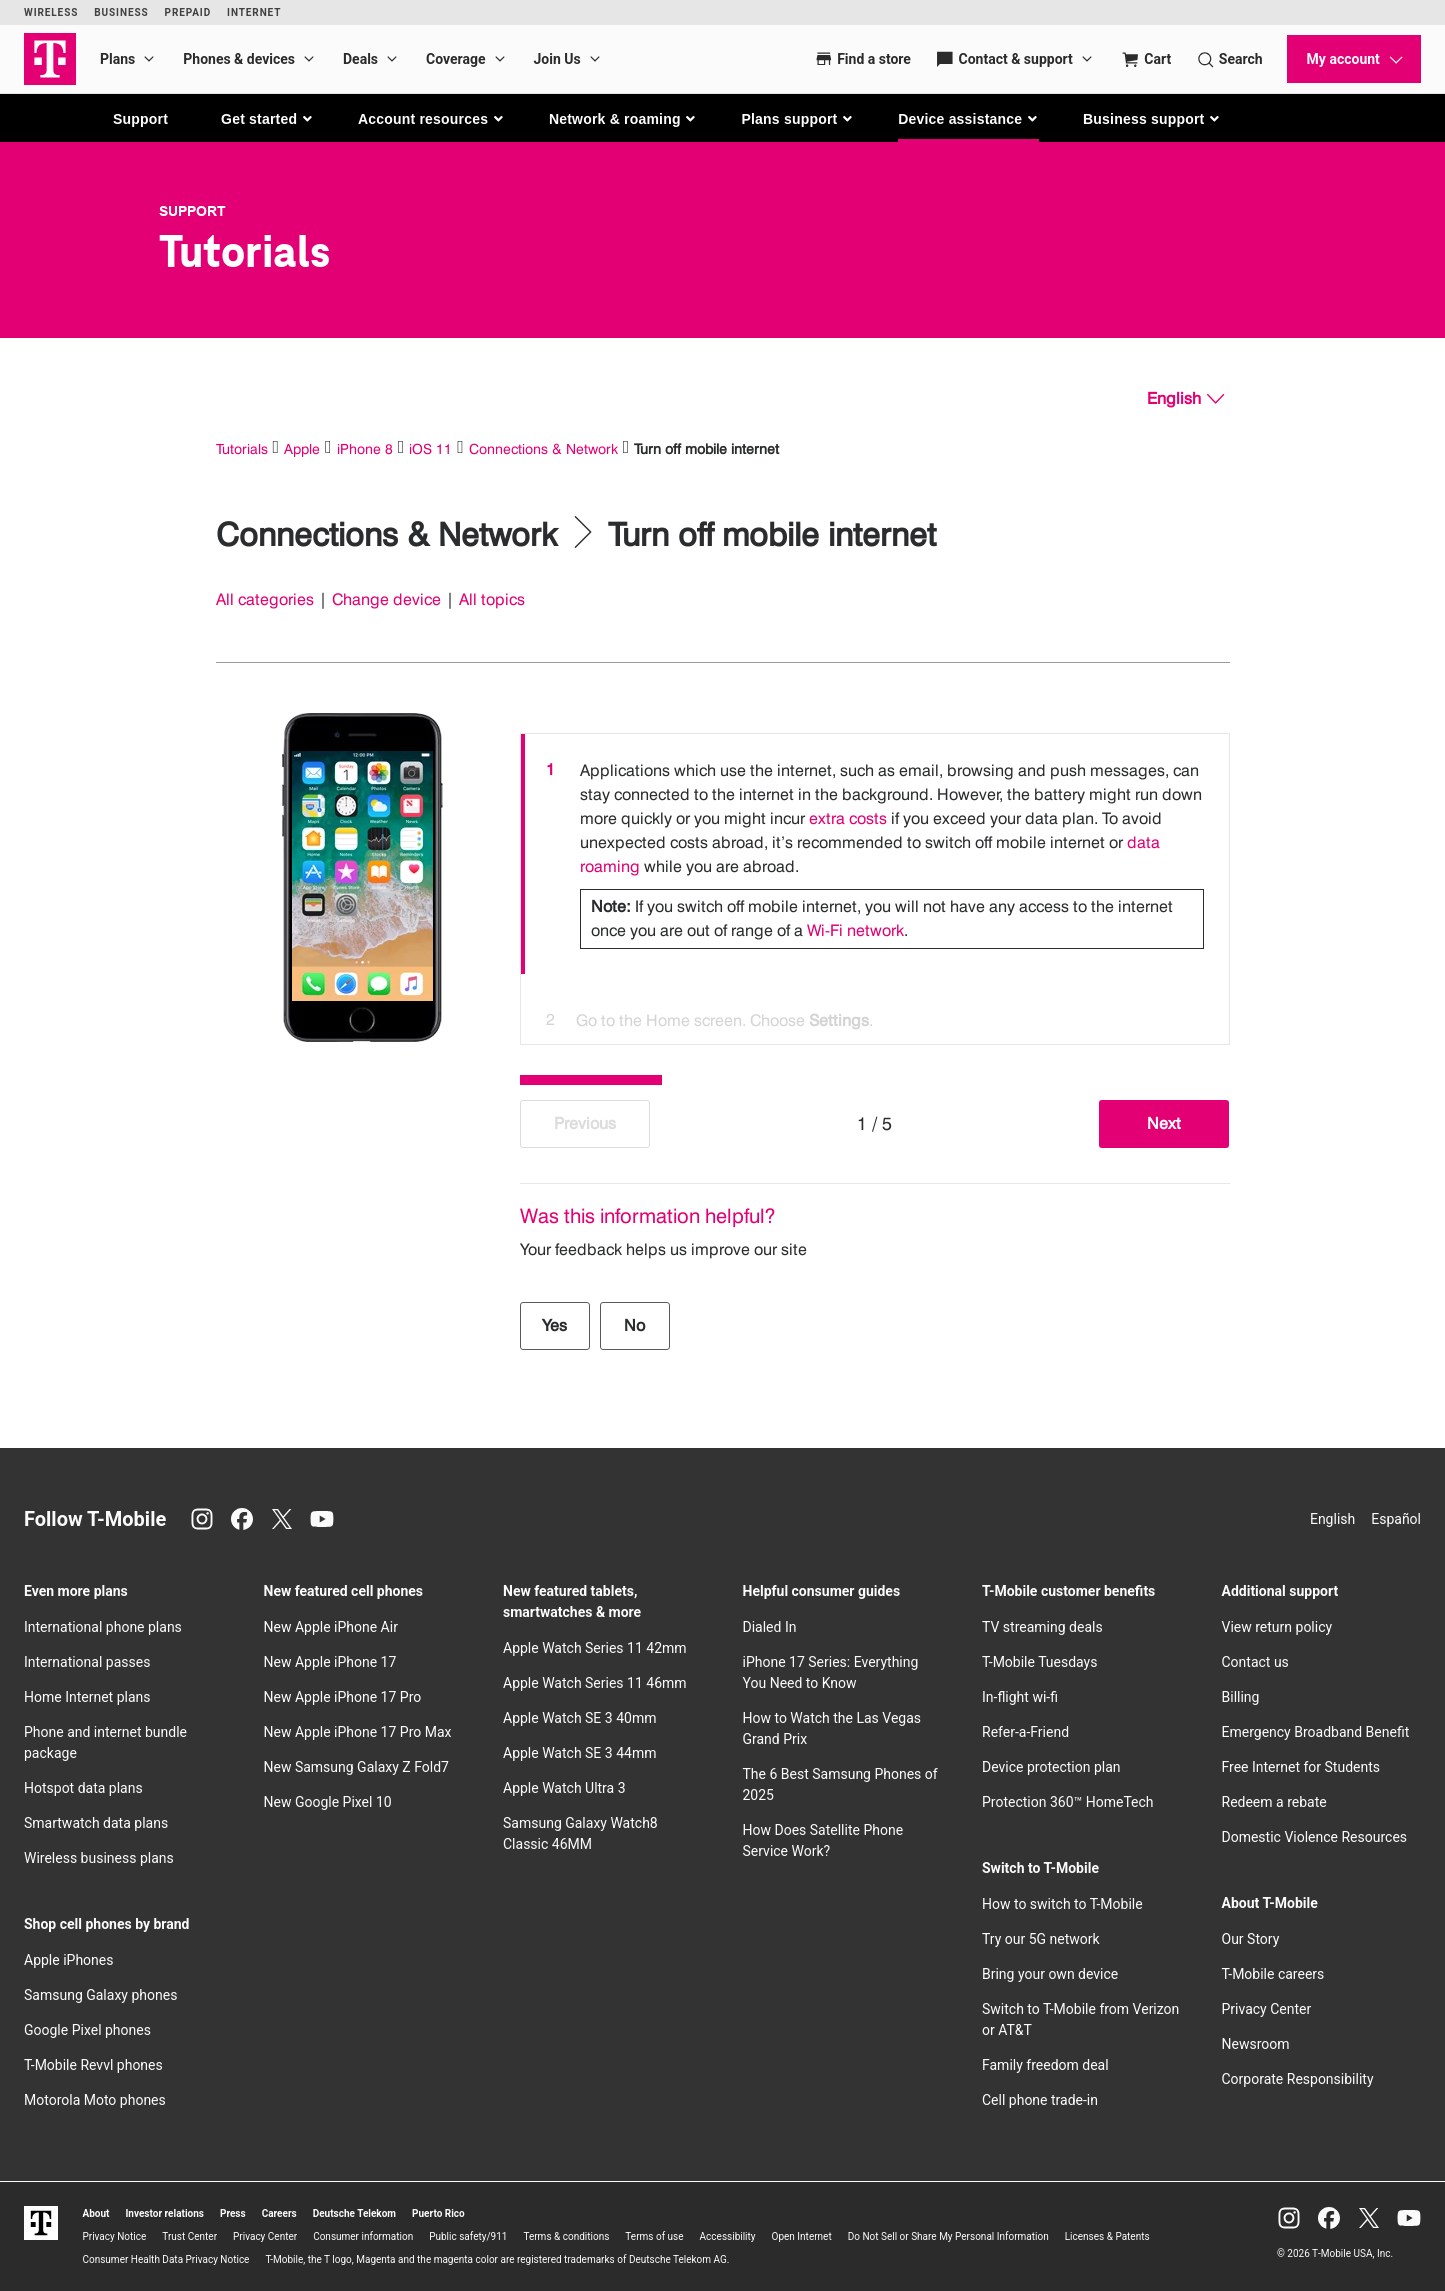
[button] (267, 119)
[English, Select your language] (1185, 399)
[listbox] (875, 884)
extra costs (848, 818)
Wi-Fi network (855, 930)
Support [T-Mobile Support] (192, 211)
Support (140, 119)
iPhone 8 (365, 448)
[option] (875, 854)
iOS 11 (430, 448)
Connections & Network (543, 448)
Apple (302, 448)
